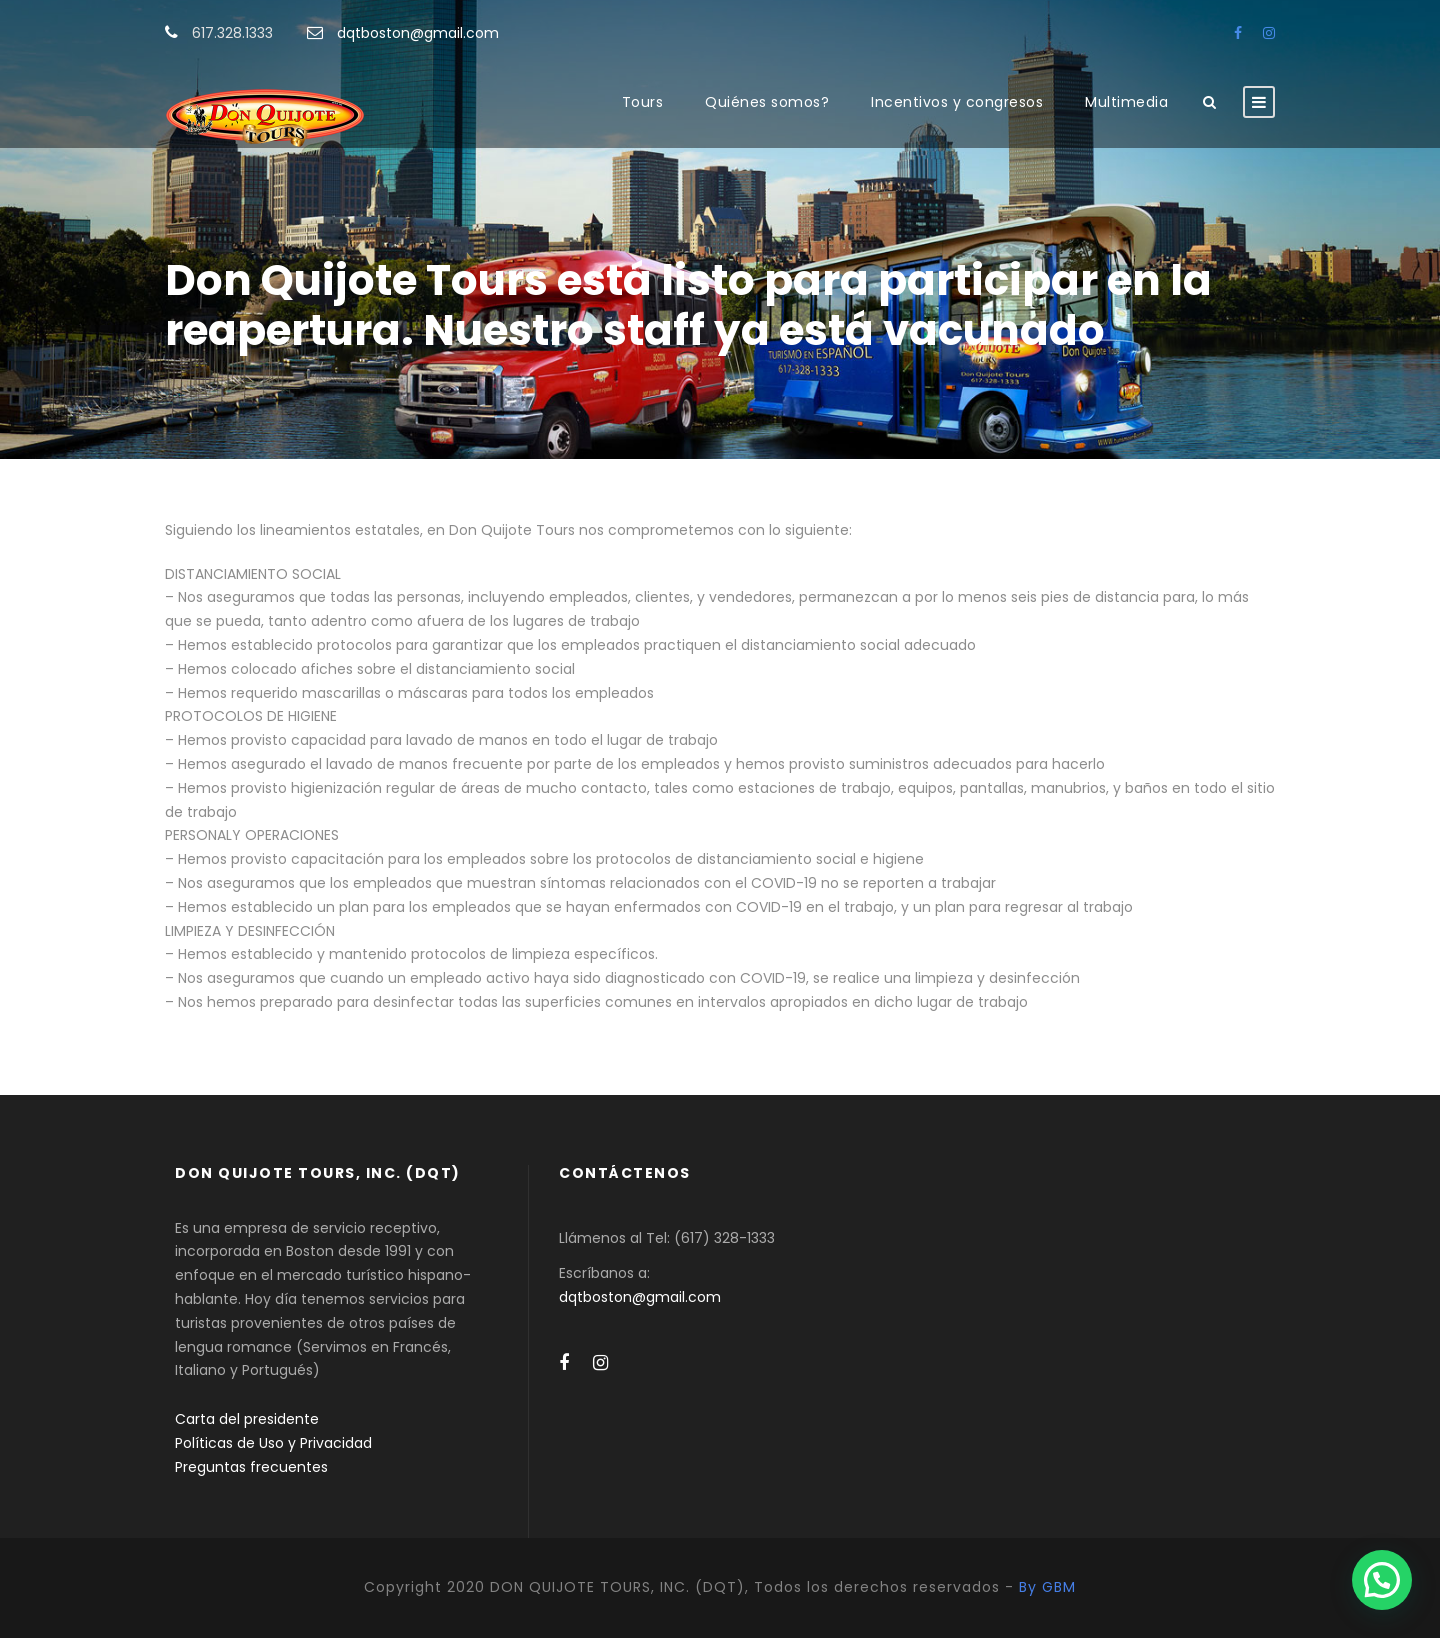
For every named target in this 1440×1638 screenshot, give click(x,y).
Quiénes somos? (767, 102)
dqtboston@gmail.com (418, 33)
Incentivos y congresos (957, 102)
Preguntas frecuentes (251, 1467)
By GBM (1047, 1587)
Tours (643, 102)
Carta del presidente (247, 1419)
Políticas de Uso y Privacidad (273, 1443)
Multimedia (1126, 102)
